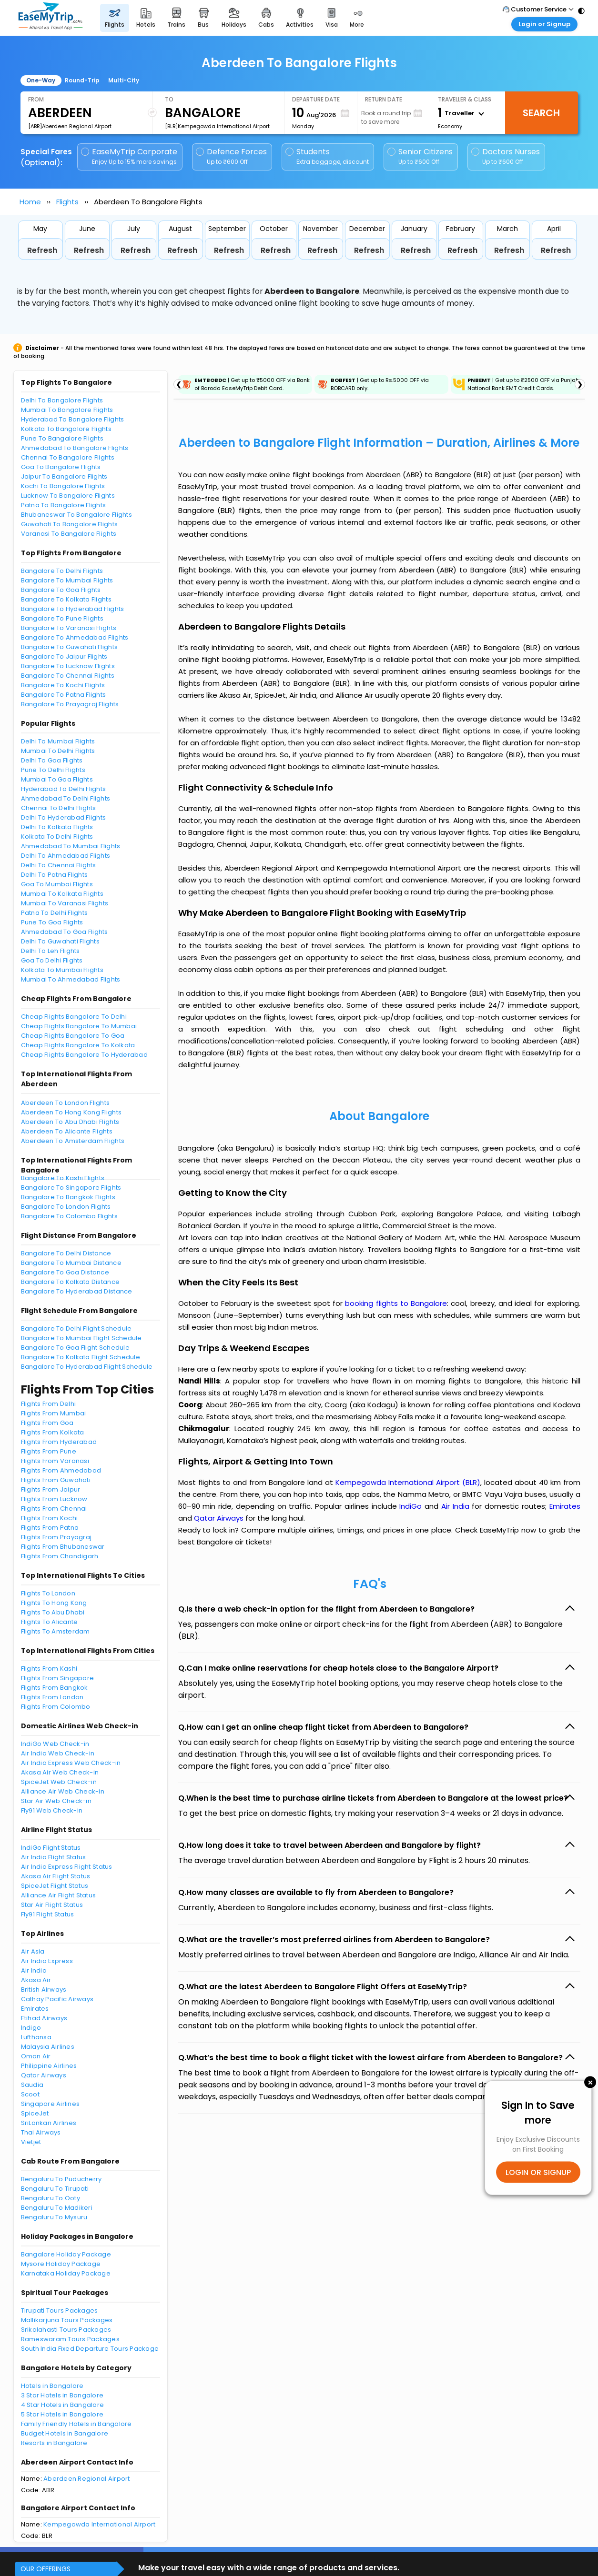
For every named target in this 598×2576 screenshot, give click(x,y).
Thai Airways (41, 2132)
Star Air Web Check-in (56, 1800)
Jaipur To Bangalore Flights (64, 476)
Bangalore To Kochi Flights (63, 685)
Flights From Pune (48, 1451)
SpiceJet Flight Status (55, 1885)
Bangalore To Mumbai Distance (71, 1262)
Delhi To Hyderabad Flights (63, 817)
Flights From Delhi (48, 1403)
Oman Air (36, 2056)
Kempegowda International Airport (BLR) (407, 1482)
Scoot (30, 2094)
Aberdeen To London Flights (65, 1102)
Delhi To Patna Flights (54, 874)
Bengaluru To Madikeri (56, 2207)
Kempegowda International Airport (99, 2524)
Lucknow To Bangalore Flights (68, 495)
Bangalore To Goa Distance (65, 1272)
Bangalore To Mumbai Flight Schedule (81, 1338)
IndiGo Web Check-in (55, 1743)
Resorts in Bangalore (54, 2442)
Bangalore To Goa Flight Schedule (75, 1347)
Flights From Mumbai (53, 1413)
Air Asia (33, 1951)
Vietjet (31, 2141)
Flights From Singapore (57, 1678)
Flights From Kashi (49, 1668)
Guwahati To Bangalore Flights (69, 524)
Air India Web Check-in (58, 1753)
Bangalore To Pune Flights (62, 618)
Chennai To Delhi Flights (58, 807)
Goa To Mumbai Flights (57, 884)
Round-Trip (82, 80)
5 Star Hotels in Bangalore (62, 2414)
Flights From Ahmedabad (61, 1470)
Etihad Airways (44, 2018)
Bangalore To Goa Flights (61, 589)
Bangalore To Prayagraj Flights (70, 704)
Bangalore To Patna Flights (63, 694)
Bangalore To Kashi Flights (63, 1178)
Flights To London (48, 1593)
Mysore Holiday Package (61, 2263)
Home (30, 202)
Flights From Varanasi (55, 1460)
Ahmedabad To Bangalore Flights (75, 447)
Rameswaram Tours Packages (70, 2339)
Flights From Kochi (49, 1518)
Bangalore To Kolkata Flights (66, 599)
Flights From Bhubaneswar (63, 1546)
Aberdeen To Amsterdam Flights (73, 1140)
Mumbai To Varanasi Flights (65, 903)
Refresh (42, 250)
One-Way (40, 80)
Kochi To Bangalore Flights (63, 486)
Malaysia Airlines (47, 2046)
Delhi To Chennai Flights (58, 865)
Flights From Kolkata (52, 1432)
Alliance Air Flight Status (58, 1895)
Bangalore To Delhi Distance (66, 1253)
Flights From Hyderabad (59, 1441)
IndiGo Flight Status (51, 1847)
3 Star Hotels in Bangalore (62, 2395)
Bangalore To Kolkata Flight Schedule (80, 1357)
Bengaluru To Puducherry (61, 2179)
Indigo (31, 2027)
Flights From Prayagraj (56, 1537)
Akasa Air (36, 1980)
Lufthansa (36, 2037)
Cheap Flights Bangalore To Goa (73, 1035)
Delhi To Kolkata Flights (57, 827)
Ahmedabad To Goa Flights (64, 931)
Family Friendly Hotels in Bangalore (76, 2423)
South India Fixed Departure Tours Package (90, 2348)
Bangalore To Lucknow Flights (68, 666)
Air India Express (47, 1960)
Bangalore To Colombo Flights (69, 1216)
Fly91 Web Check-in (52, 1810)
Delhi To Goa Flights (52, 760)
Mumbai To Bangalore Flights (67, 409)
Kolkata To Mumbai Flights (62, 969)
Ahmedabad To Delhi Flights (66, 798)
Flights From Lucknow (54, 1499)
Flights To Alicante (49, 1621)
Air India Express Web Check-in (71, 1762)
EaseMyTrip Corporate (130, 156)
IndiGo (410, 1506)
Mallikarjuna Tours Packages (67, 2320)
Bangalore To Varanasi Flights (69, 627)
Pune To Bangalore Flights (62, 438)
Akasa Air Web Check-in (60, 1772)
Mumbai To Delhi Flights (58, 750)
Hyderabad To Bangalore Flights (72, 419)
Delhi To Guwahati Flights (60, 941)
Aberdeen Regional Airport (86, 2478)
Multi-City (123, 80)
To (169, 99)
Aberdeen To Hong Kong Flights (71, 1112)
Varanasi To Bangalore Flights (69, 533)
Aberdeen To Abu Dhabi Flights (70, 1121)
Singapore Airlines (50, 2103)
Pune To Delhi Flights (53, 769)
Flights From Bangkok (54, 1687)
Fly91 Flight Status (47, 1914)
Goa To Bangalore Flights (61, 466)
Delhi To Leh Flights (50, 950)
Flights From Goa (47, 1422)
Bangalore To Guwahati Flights (69, 647)
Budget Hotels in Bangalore (65, 2433)
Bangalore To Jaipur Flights (64, 656)
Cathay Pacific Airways (57, 1999)
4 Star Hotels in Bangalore (62, 2404)
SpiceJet (35, 2113)
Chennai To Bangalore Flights (67, 457)
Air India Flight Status (53, 1857)
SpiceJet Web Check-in (59, 1781)
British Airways (44, 1989)
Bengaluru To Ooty (50, 2198)
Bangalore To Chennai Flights (67, 675)
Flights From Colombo (56, 1706)
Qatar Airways (43, 2075)
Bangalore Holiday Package (66, 2254)
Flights (67, 202)
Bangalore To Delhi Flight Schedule (76, 1328)
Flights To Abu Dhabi (53, 1612)
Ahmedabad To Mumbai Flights (71, 846)
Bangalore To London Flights (66, 1206)
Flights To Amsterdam (55, 1631)
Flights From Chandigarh (60, 1556)
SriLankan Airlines (49, 2122)
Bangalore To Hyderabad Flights (72, 608)
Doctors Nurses (505, 156)
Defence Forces (231, 156)
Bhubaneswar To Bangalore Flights (76, 514)
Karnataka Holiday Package (66, 2273)
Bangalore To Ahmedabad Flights (75, 637)
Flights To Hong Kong (54, 1602)
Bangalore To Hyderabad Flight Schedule (87, 1366)
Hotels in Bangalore (52, 2385)
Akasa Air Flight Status (56, 1876)
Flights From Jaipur (51, 1489)
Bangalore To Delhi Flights (62, 570)
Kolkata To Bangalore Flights (66, 428)
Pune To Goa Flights (52, 922)
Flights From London (52, 1697)
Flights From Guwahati (56, 1479)
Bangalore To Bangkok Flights (68, 1197)
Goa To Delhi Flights (52, 960)
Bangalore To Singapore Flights (71, 1187)
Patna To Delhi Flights (54, 912)
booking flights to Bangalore (396, 1303)
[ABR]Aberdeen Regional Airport (69, 126)
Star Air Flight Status (52, 1904)
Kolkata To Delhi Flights (57, 836)
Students (327, 156)
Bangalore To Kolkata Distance (70, 1281)
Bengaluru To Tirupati (55, 2188)
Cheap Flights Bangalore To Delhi (74, 1016)
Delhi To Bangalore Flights (62, 400)
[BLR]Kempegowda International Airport (217, 126)
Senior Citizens (420, 156)
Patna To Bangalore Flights (63, 505)
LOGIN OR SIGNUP (538, 2172)
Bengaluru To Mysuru (54, 2217)
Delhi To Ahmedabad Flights (66, 855)
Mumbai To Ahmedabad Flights (71, 979)
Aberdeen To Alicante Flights (66, 1131)
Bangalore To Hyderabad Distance (76, 1291)
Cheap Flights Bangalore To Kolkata (78, 1045)
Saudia (32, 2084)
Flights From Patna (50, 1527)
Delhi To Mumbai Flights (58, 741)
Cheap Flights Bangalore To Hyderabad (84, 1054)
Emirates (35, 2008)
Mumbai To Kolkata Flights (62, 893)
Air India (34, 1970)
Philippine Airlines (49, 2065)
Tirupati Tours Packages (59, 2310)
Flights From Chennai (54, 1508)
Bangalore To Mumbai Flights (67, 580)
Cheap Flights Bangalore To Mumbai (79, 1026)
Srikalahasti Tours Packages (66, 2329)
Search (541, 113)
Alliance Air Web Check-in (63, 1791)
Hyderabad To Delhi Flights (63, 788)
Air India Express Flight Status (66, 1866)
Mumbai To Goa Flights (57, 779)
